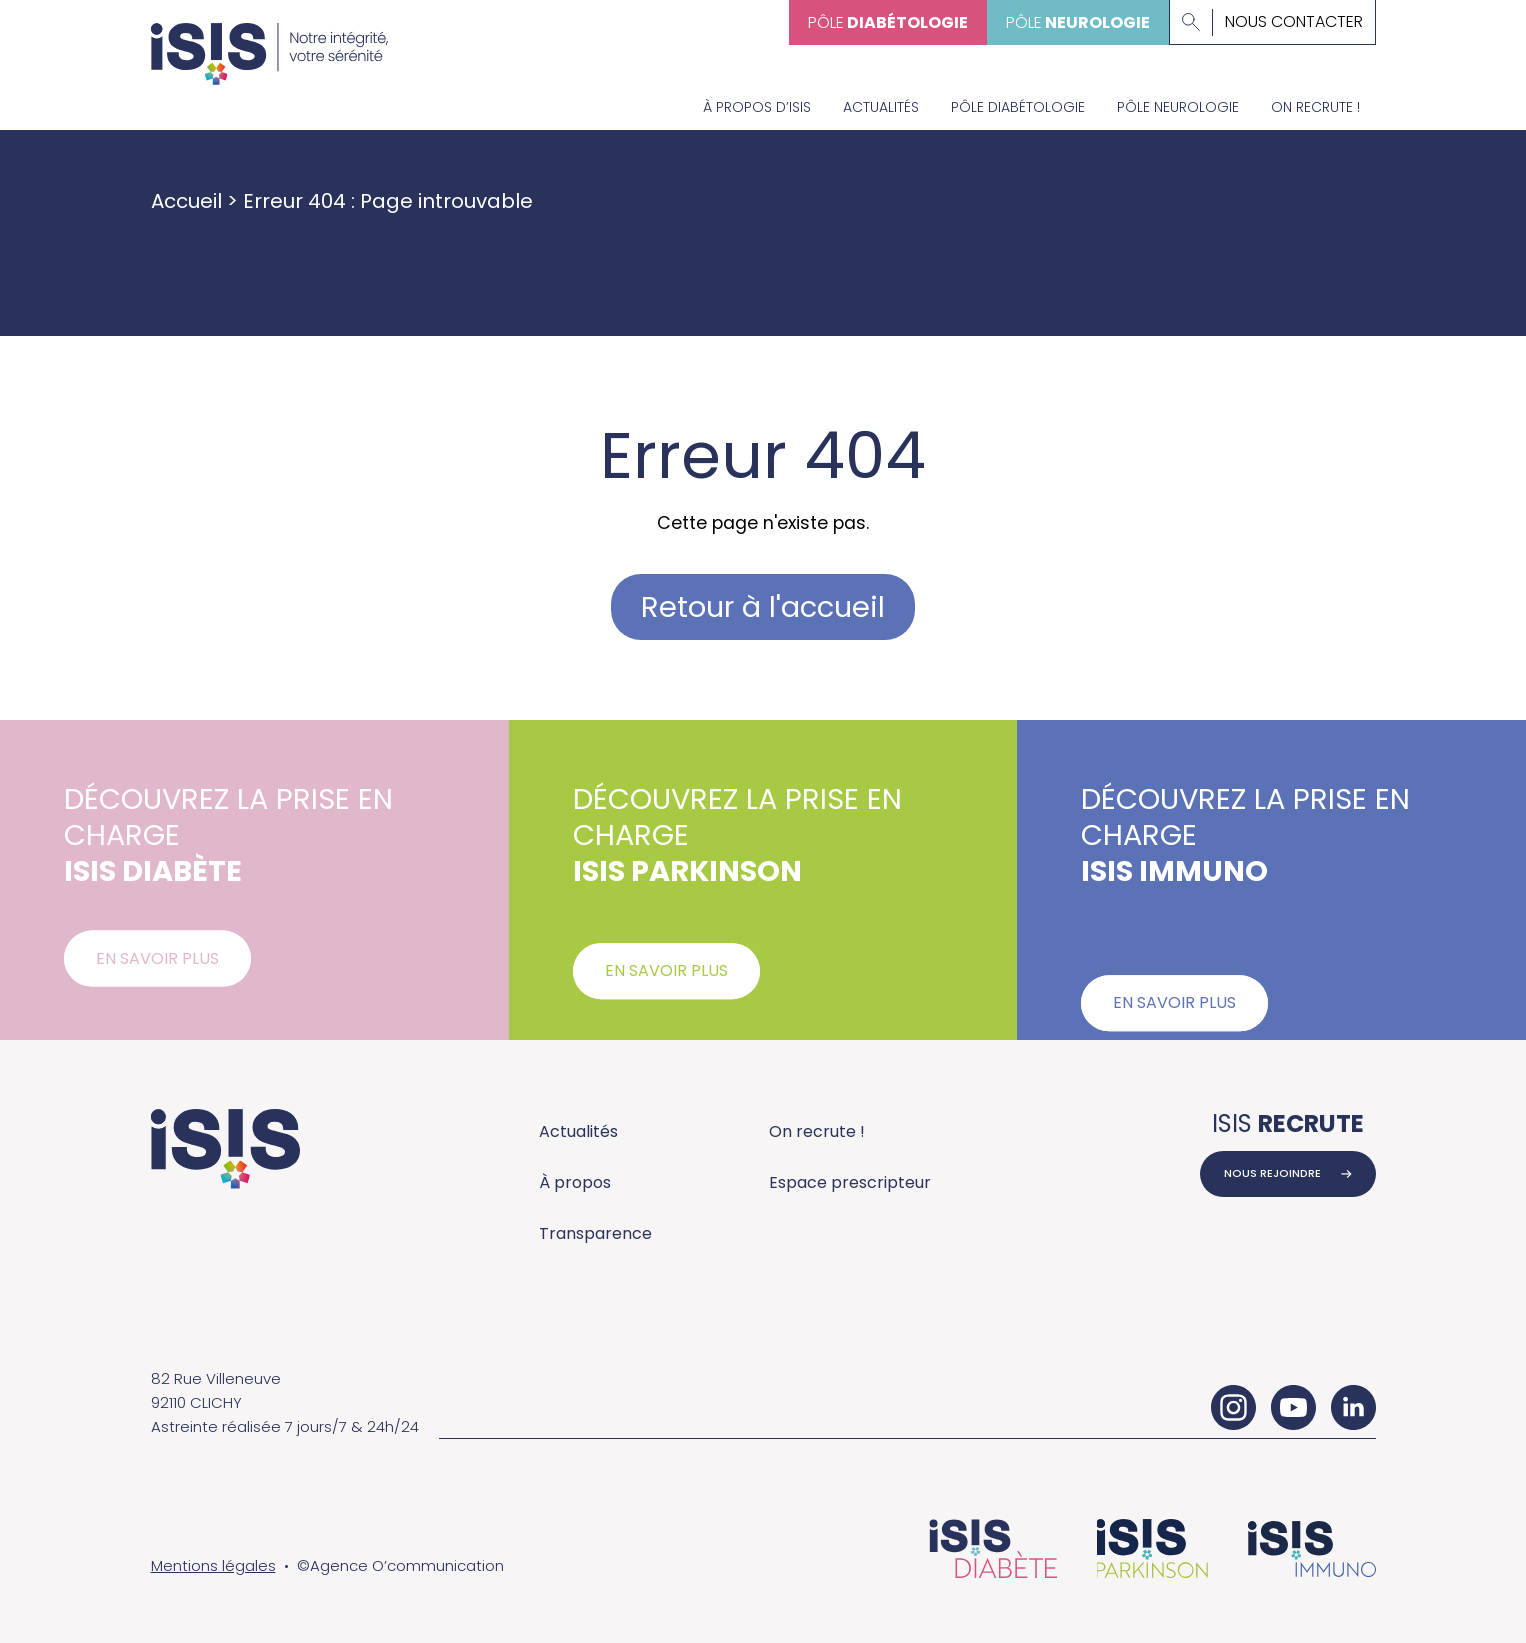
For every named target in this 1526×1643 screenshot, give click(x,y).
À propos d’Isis (757, 107)
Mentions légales (213, 1565)
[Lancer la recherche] (1191, 22)
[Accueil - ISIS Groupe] (270, 42)
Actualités (881, 107)
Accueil (186, 201)
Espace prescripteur (850, 1182)
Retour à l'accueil (763, 607)
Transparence (595, 1233)
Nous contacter (1294, 22)
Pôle (888, 22)
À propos (575, 1182)
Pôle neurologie (1178, 107)
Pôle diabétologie (1018, 107)
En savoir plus (157, 967)
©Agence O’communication (400, 1565)
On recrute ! (1315, 107)
